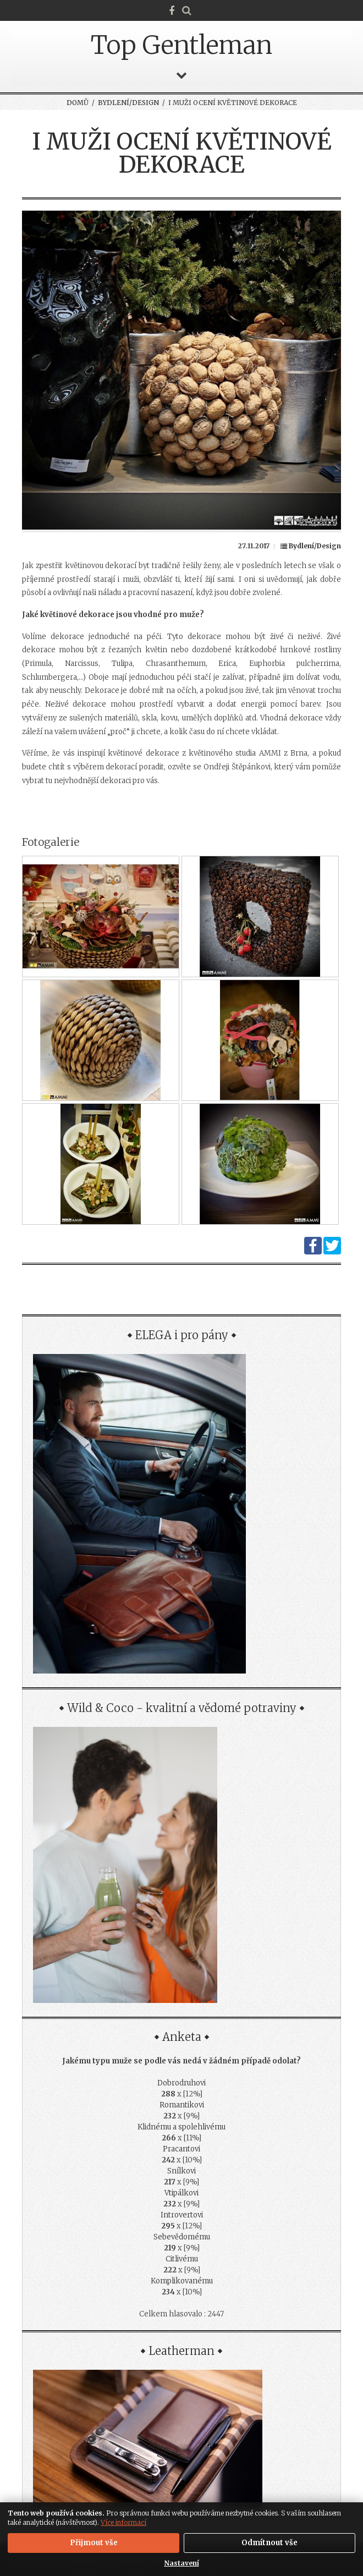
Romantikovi (182, 2105)
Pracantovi (181, 2149)
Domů (78, 102)
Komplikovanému (182, 2281)
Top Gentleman (181, 45)
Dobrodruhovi (181, 2083)
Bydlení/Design (128, 102)
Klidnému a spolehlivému (182, 2127)
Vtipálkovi (181, 2193)
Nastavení (181, 2563)
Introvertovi (182, 2215)
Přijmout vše (94, 2542)
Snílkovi (181, 2171)
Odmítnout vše (269, 2542)
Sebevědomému (181, 2237)
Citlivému (182, 2259)
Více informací (123, 2522)
